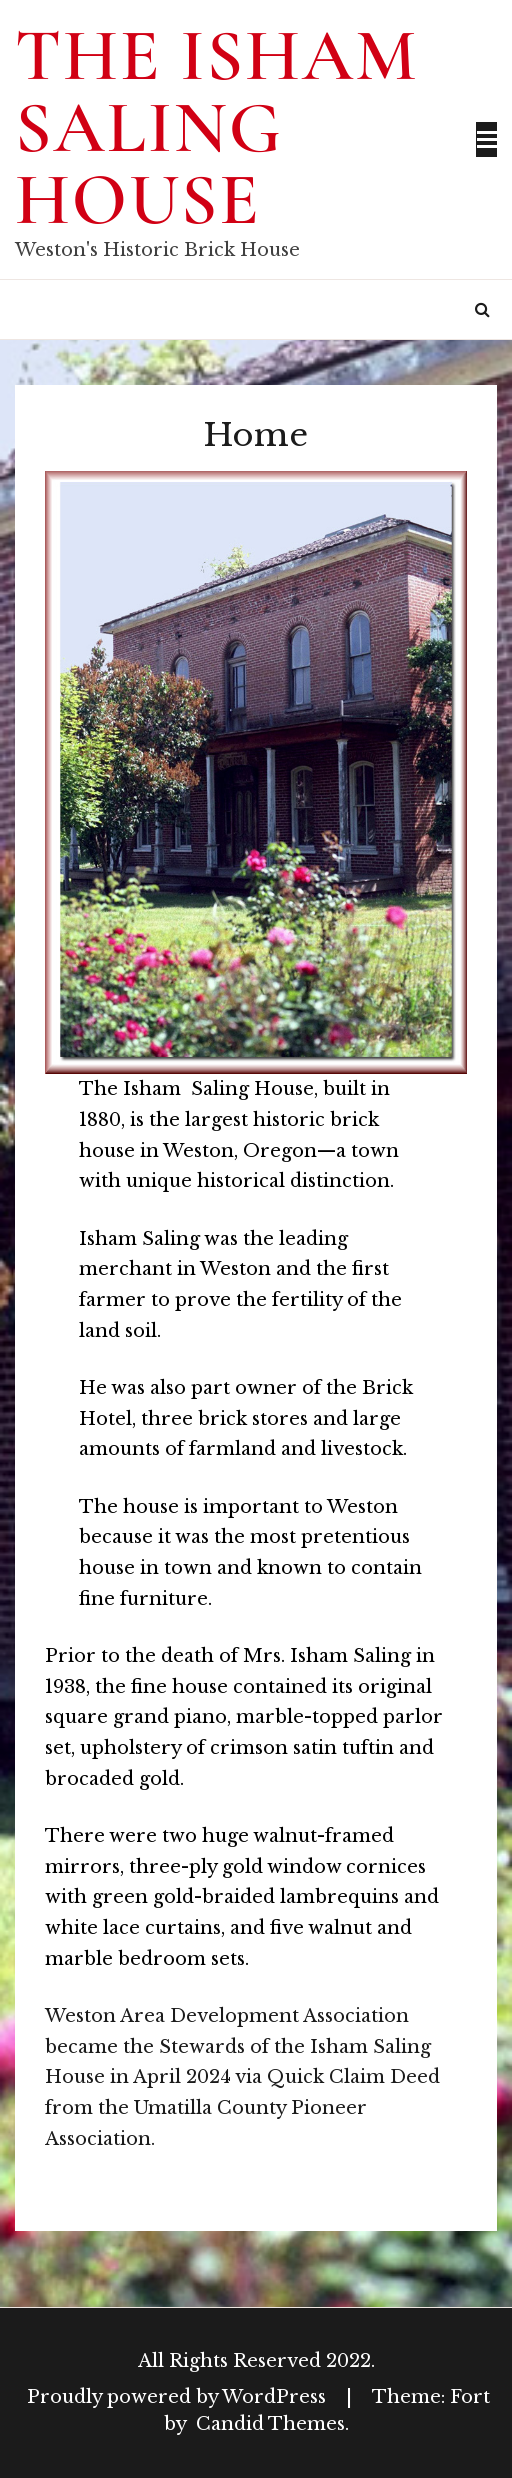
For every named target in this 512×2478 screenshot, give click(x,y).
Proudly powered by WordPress (179, 2397)
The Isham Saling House (216, 128)
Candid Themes (270, 2424)
